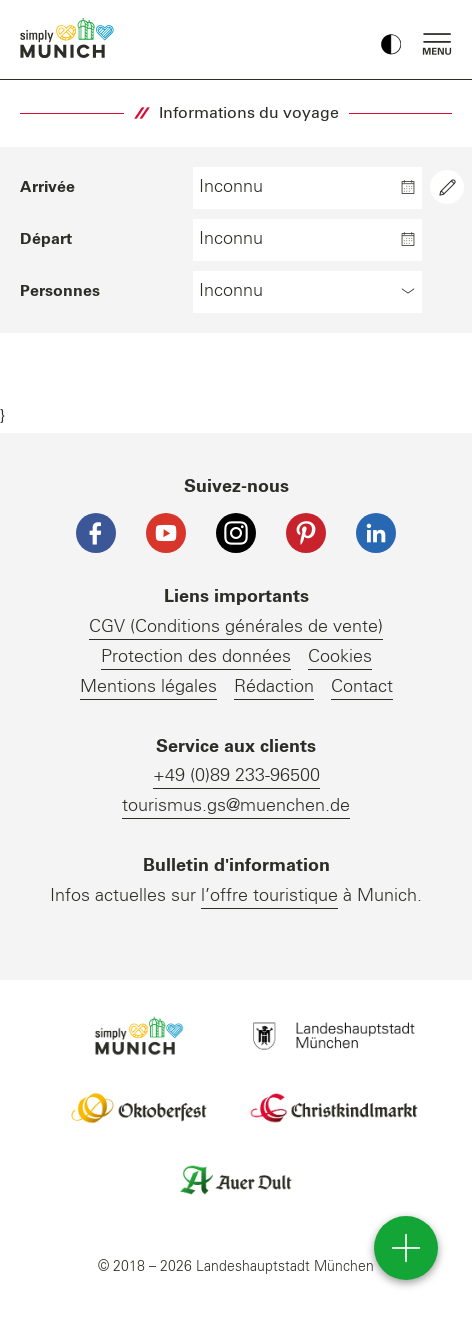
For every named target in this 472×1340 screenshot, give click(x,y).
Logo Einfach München (139, 1036)
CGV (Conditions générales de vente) (236, 627)
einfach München (70, 38)
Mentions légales (148, 687)
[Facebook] (96, 533)
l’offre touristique (269, 896)
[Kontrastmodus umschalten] (391, 40)
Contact (362, 687)
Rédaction (274, 687)
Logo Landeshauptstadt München (334, 1036)
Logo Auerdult (236, 1180)
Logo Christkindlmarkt (334, 1108)
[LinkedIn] (376, 533)
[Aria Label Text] (447, 187)
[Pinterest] (306, 533)
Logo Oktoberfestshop (139, 1108)
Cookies (340, 657)
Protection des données (196, 657)
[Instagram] (236, 533)
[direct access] (406, 1248)
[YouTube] (166, 533)
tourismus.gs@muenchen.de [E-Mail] (236, 806)
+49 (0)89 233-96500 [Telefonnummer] (236, 776)
